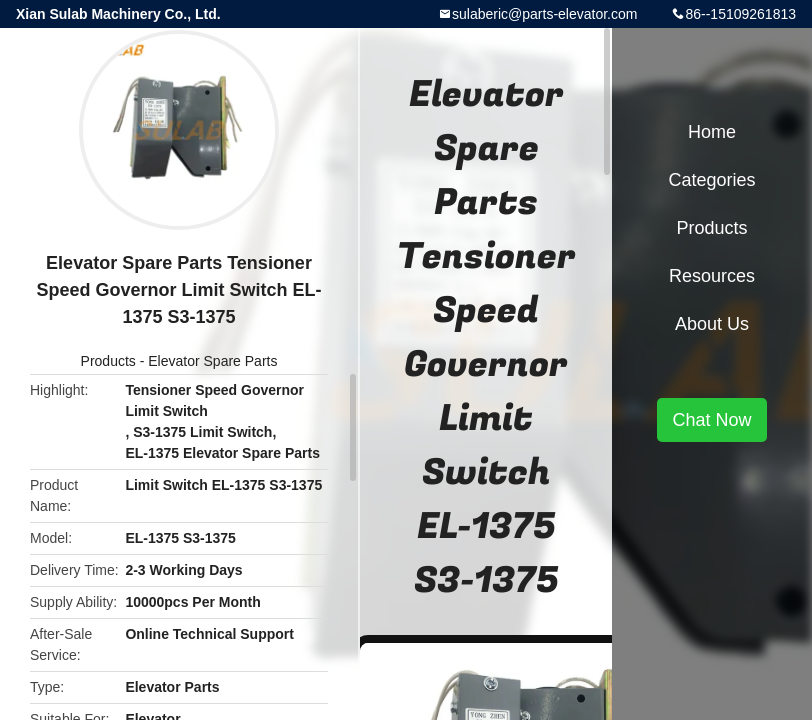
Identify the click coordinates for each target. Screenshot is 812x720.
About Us (712, 324)
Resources (712, 276)
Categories (711, 180)
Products (108, 361)
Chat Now (711, 420)
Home (712, 132)
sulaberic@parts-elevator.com (544, 14)
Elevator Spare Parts (212, 361)
